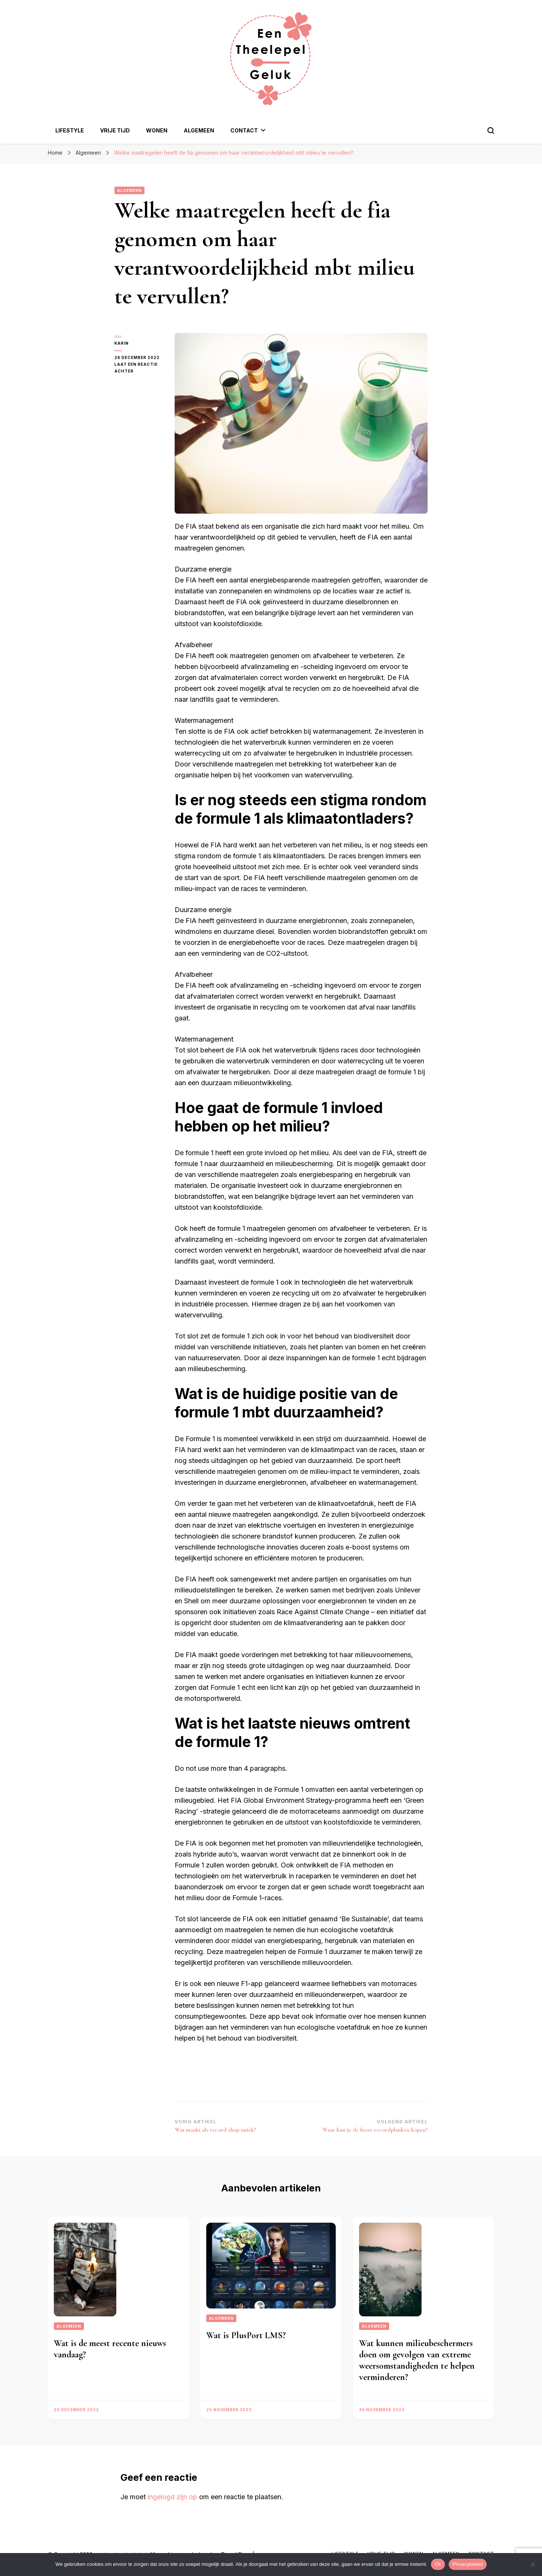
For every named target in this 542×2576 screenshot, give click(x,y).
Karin (121, 343)
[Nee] (532, 2564)
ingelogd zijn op (172, 2497)
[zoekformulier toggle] (490, 130)
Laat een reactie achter (138, 368)
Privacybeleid (467, 2564)
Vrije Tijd (115, 130)
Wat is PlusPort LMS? (246, 2335)
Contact (244, 130)
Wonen (156, 130)
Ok (438, 2564)
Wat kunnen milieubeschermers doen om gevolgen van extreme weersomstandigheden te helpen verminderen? (417, 2360)
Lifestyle (69, 130)
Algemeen (199, 130)
